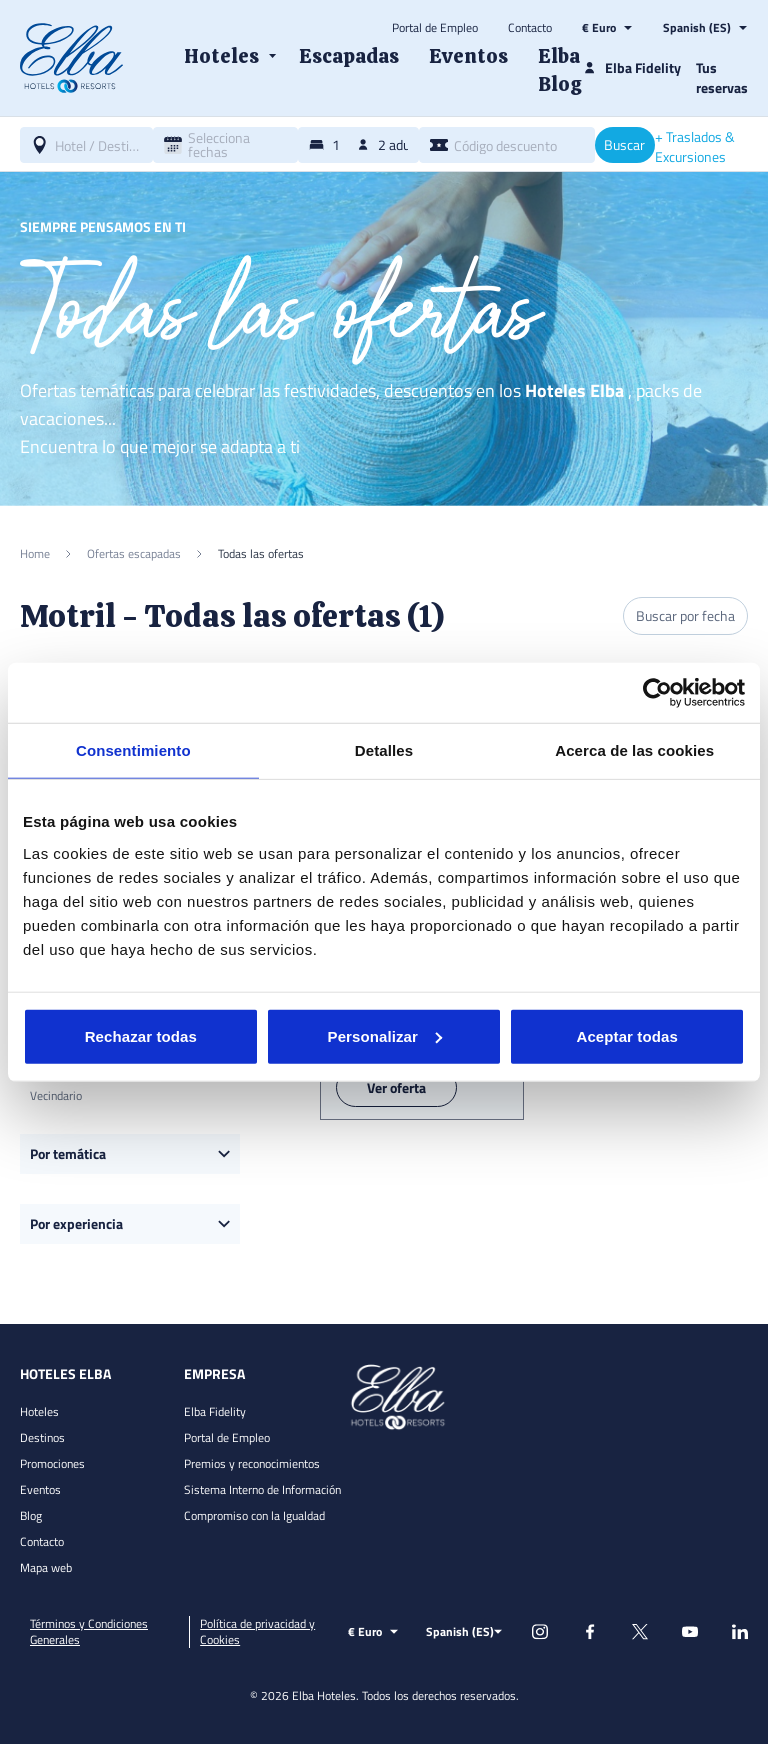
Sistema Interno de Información (262, 1489)
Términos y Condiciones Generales (89, 1632)
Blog (31, 1515)
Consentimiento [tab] (133, 750)
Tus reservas (722, 77)
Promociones (52, 1463)
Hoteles (39, 1411)
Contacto (530, 28)
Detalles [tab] (384, 750)
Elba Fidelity (215, 1411)
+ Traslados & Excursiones (695, 147)
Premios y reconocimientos (252, 1463)
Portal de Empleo (435, 28)
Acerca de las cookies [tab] (634, 750)
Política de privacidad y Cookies (257, 1632)
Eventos (40, 1489)
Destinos (42, 1437)
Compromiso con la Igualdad (254, 1515)
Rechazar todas (141, 1035)
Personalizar (385, 1035)
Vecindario (56, 1095)
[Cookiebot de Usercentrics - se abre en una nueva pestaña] (657, 693)
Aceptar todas (627, 1035)
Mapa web (46, 1567)
